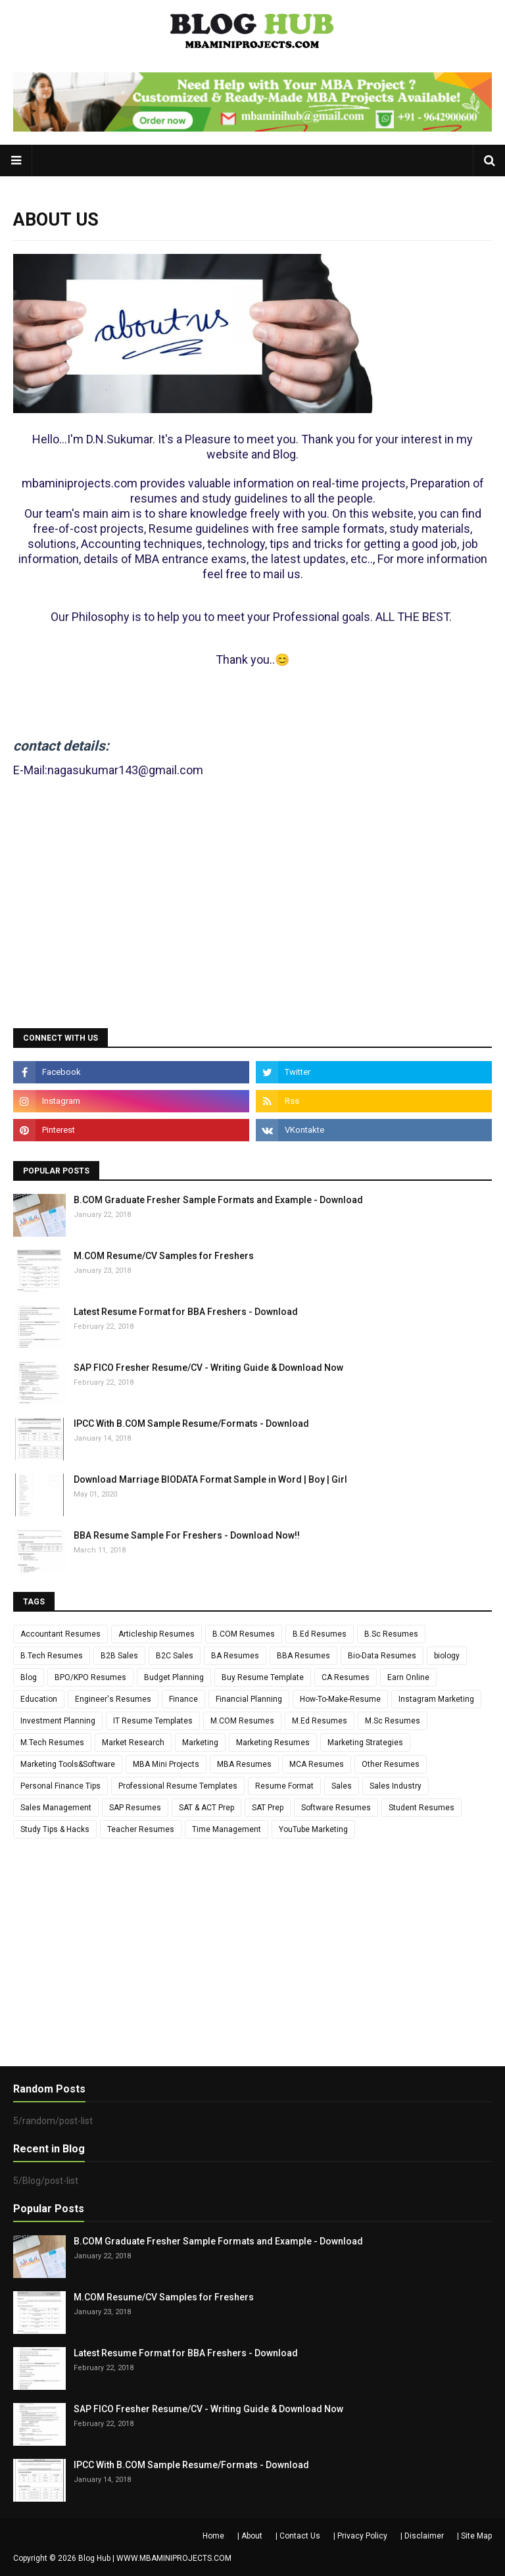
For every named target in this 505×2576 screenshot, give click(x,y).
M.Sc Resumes (392, 1720)
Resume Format (284, 1786)
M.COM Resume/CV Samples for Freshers (164, 1256)
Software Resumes (336, 1807)
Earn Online (408, 1677)
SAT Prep (267, 1807)
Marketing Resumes (273, 1742)
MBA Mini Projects (166, 1764)
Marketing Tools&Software (67, 1764)
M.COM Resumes (242, 1720)
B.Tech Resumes (51, 1655)
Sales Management (55, 1807)
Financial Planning (249, 1699)
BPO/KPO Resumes (90, 1677)
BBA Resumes (303, 1655)
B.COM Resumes (243, 1634)
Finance (183, 1699)
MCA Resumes (316, 1764)
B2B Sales (119, 1655)
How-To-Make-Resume (340, 1699)
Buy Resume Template (263, 1677)
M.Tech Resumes (52, 1742)
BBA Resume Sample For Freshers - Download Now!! (187, 1535)
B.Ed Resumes (320, 1634)
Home (213, 2535)
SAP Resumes (135, 1807)
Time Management (226, 1829)
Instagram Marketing (436, 1699)
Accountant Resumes (60, 1634)
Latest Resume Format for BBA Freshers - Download (186, 1311)
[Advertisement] (252, 916)
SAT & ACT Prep (206, 1807)
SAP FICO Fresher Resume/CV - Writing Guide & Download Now (208, 1367)
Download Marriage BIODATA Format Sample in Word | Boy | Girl (210, 1479)
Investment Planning (57, 1720)
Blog (28, 1677)
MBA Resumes (244, 1764)
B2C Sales (174, 1655)
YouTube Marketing (313, 1829)
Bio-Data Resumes (382, 1655)
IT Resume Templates (153, 1720)
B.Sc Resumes (391, 1634)
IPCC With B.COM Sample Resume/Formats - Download (191, 1423)
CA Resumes (346, 1677)
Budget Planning (174, 1677)
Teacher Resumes (140, 1829)
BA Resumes (235, 1655)
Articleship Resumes (156, 1634)
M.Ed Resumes (319, 1720)
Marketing (200, 1742)
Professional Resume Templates (177, 1786)
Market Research (133, 1742)
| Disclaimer (422, 2535)
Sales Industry (395, 1786)
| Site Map (474, 2535)
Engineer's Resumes (113, 1699)
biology (447, 1655)
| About (249, 2535)
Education (38, 1699)
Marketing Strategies (365, 1742)
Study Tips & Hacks (54, 1829)
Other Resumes (391, 1764)
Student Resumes (421, 1807)
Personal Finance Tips (60, 1786)
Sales (341, 1786)
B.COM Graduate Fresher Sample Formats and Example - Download (218, 1200)
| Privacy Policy (360, 2535)
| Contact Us (298, 2535)
